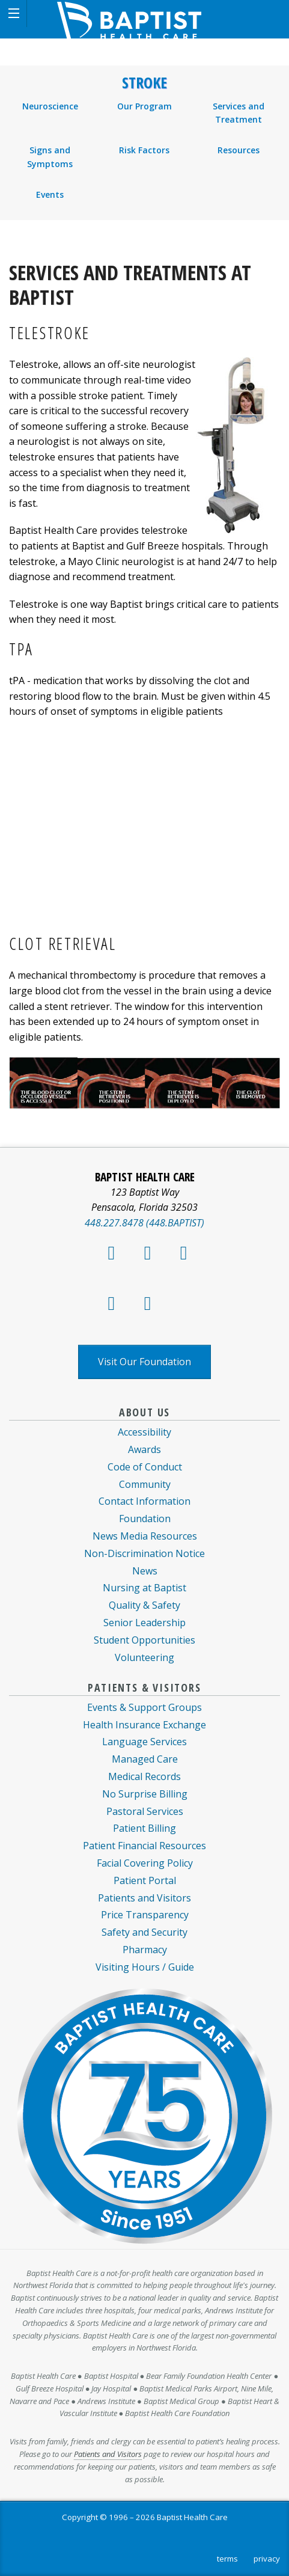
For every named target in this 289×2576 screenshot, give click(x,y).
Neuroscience (50, 106)
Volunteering (144, 1657)
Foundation (145, 1518)
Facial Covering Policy (145, 1863)
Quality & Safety (144, 1605)
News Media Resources (145, 1536)
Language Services (144, 1741)
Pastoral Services (144, 1811)
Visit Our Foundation (144, 1361)
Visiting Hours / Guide (145, 1967)
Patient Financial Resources (144, 1845)
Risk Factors (144, 150)
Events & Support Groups (144, 1707)
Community (145, 1484)
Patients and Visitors (144, 1897)
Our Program (144, 106)
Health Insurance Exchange (144, 1724)
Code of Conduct (145, 1466)
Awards (144, 1449)
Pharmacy (145, 1949)
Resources (239, 150)
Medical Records (144, 1776)
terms (227, 2558)
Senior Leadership (144, 1622)
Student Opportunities (144, 1640)
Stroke (144, 83)
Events (50, 194)
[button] (13, 13)
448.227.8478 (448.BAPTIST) (144, 1222)
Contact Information (144, 1501)
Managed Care (145, 1759)
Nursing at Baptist (144, 1587)
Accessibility (144, 1432)
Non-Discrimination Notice (144, 1553)
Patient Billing (144, 1828)
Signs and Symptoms (50, 156)
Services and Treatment (238, 112)
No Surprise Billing (144, 1793)
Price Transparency (145, 1914)
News (144, 1570)
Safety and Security (144, 1932)
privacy (267, 2558)
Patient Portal (145, 1880)
